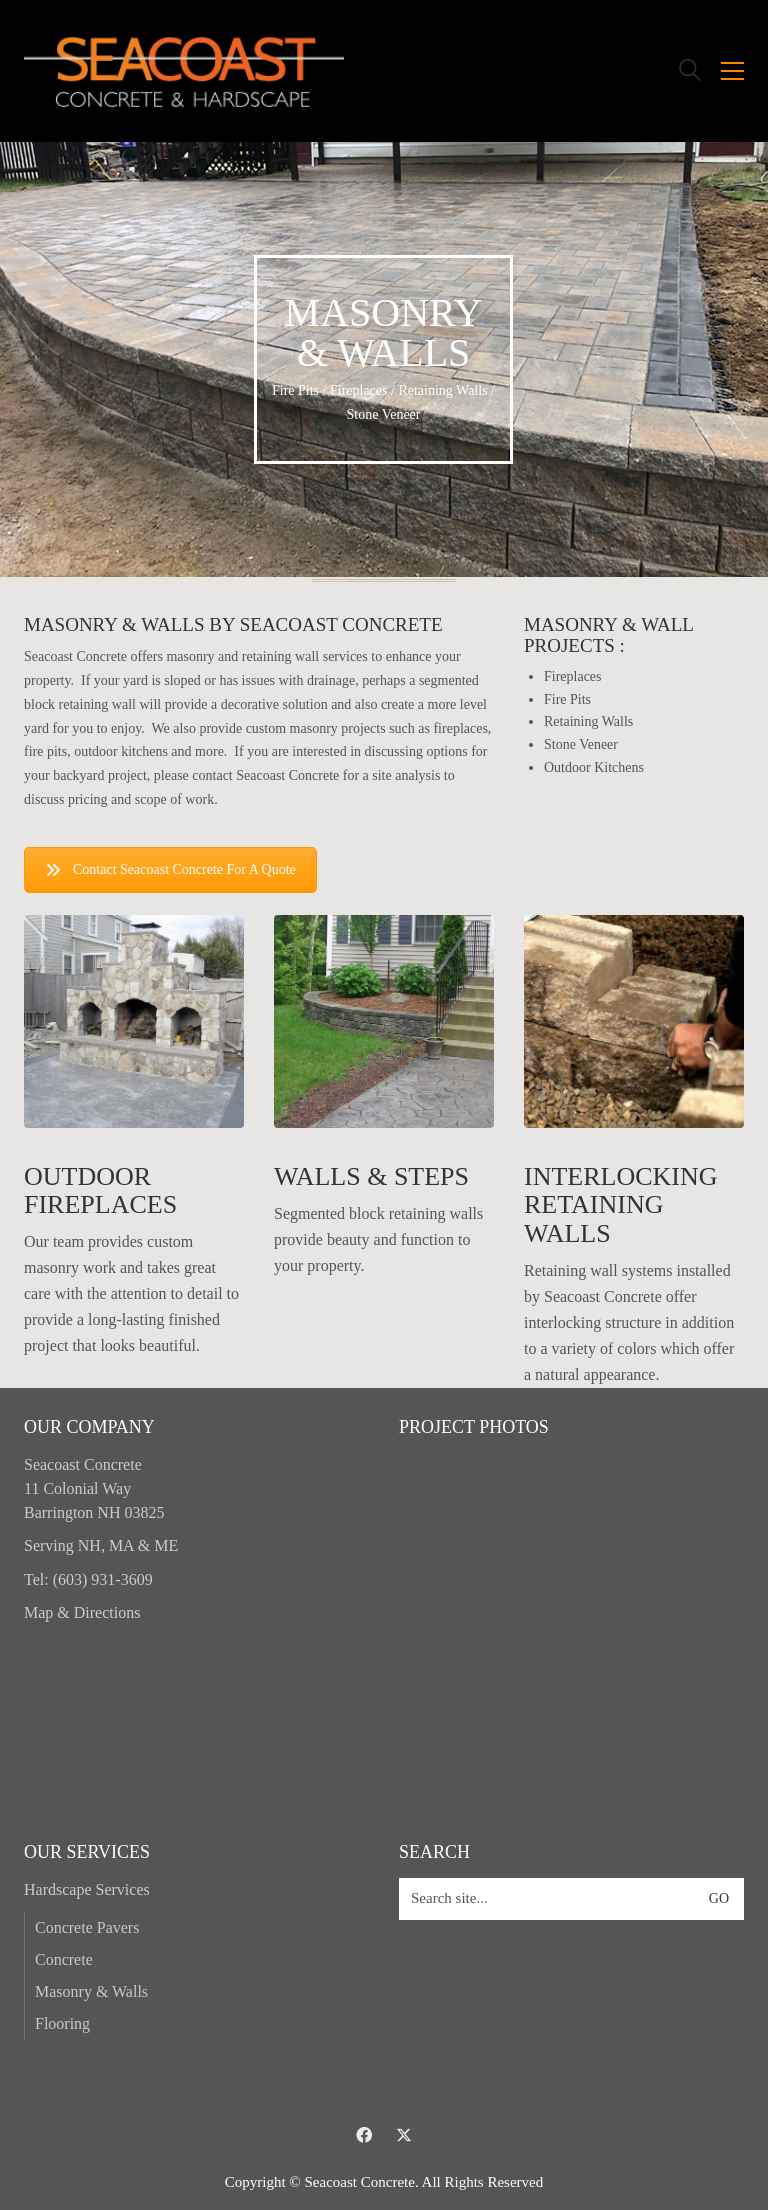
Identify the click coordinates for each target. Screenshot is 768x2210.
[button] (732, 71)
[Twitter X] (404, 2135)
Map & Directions (82, 1612)
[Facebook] (364, 2135)
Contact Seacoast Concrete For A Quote (170, 869)
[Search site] (690, 73)
